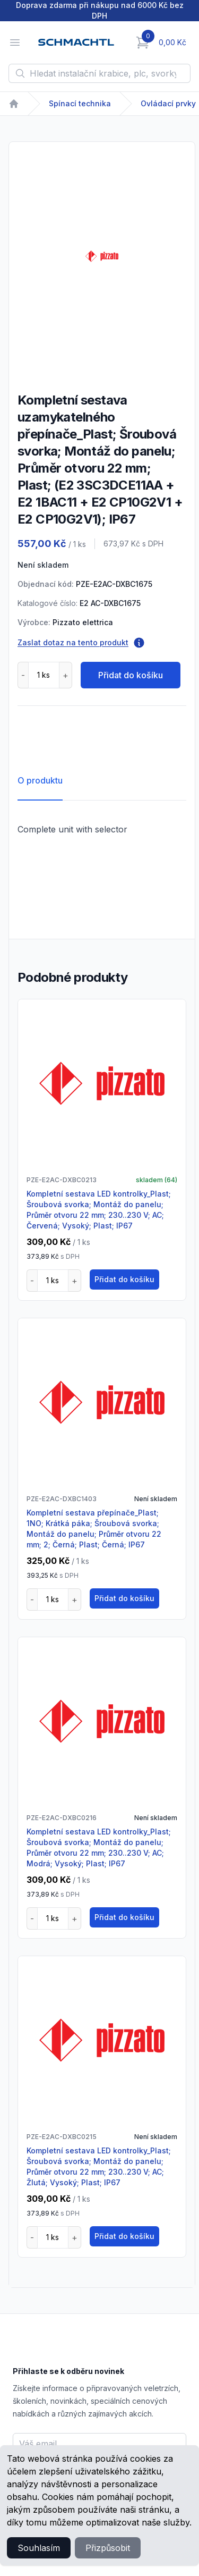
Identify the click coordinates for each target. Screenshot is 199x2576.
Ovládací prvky (168, 103)
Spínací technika (80, 103)
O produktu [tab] (40, 780)
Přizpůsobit (107, 2548)
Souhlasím (39, 2548)
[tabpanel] (102, 256)
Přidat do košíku (130, 675)
